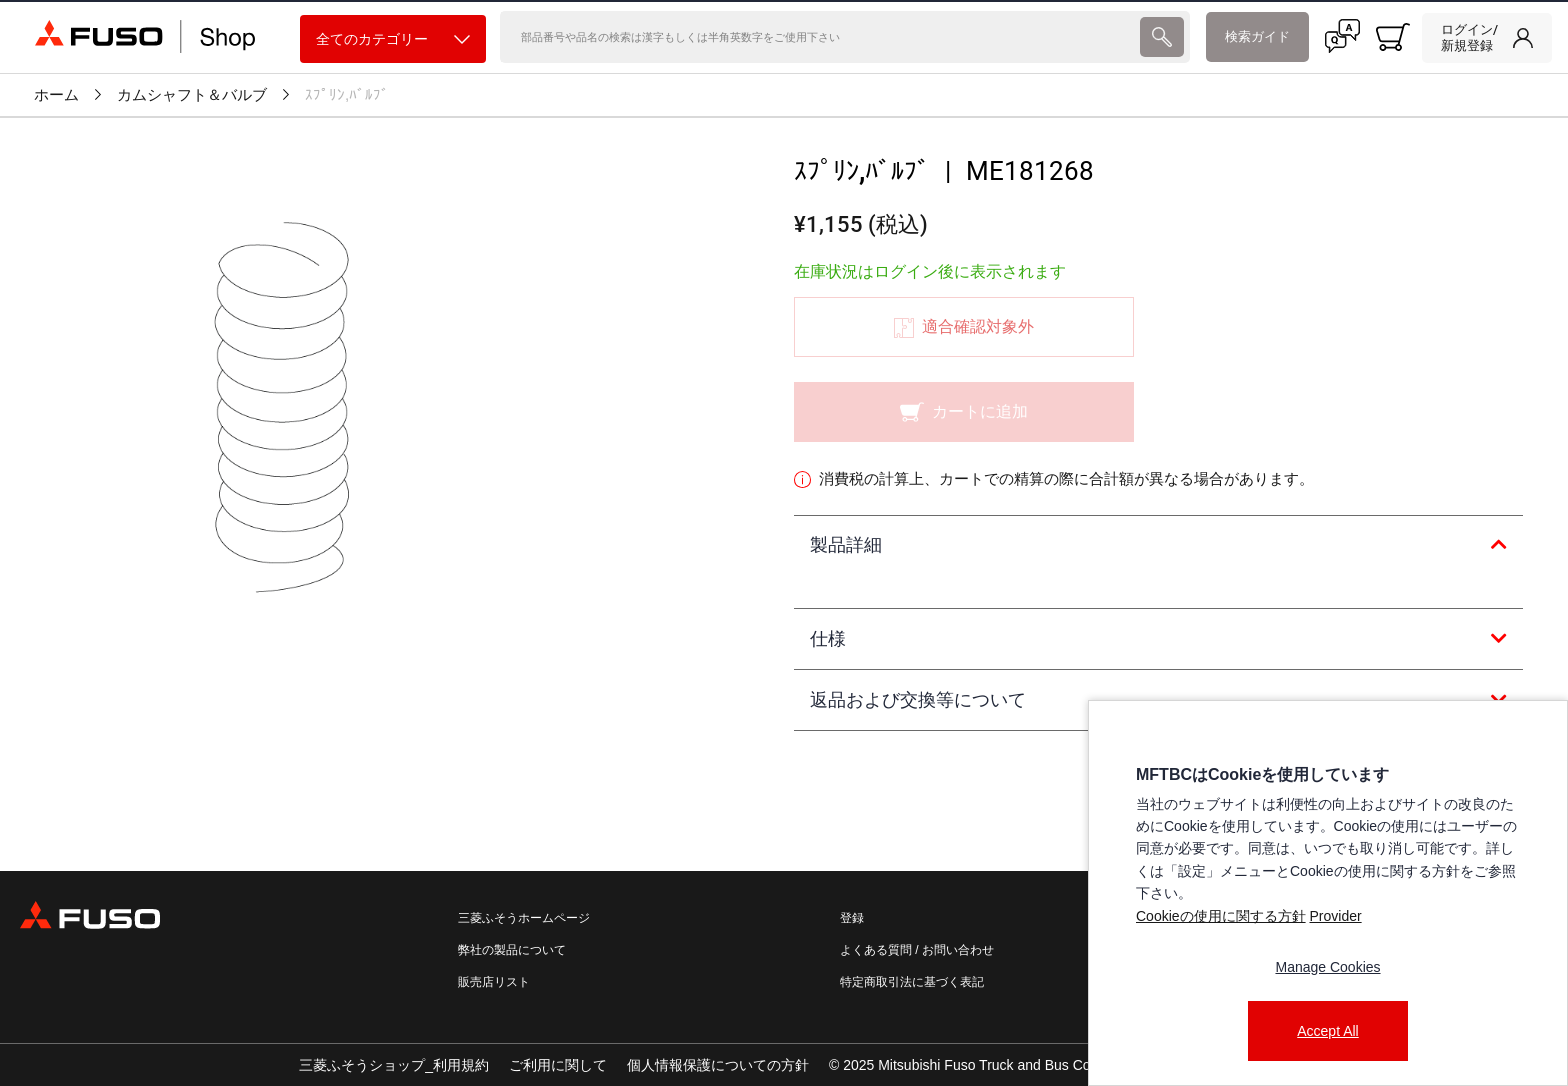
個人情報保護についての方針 (718, 1065)
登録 (852, 918)
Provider (1335, 916)
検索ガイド (1257, 36)
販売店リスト (494, 982)
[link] (1487, 38)
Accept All (1327, 1031)
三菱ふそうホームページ (524, 918)
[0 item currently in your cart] (1393, 37)
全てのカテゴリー (393, 39)
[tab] (1158, 546)
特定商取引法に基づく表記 (912, 982)
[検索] (818, 37)
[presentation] (1162, 37)
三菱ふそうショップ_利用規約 (394, 1065)
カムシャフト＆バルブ (192, 95)
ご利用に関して (558, 1065)
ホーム (56, 95)
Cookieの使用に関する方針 (1221, 916)
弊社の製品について (512, 950)
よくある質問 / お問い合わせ (917, 950)
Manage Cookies (1327, 967)
